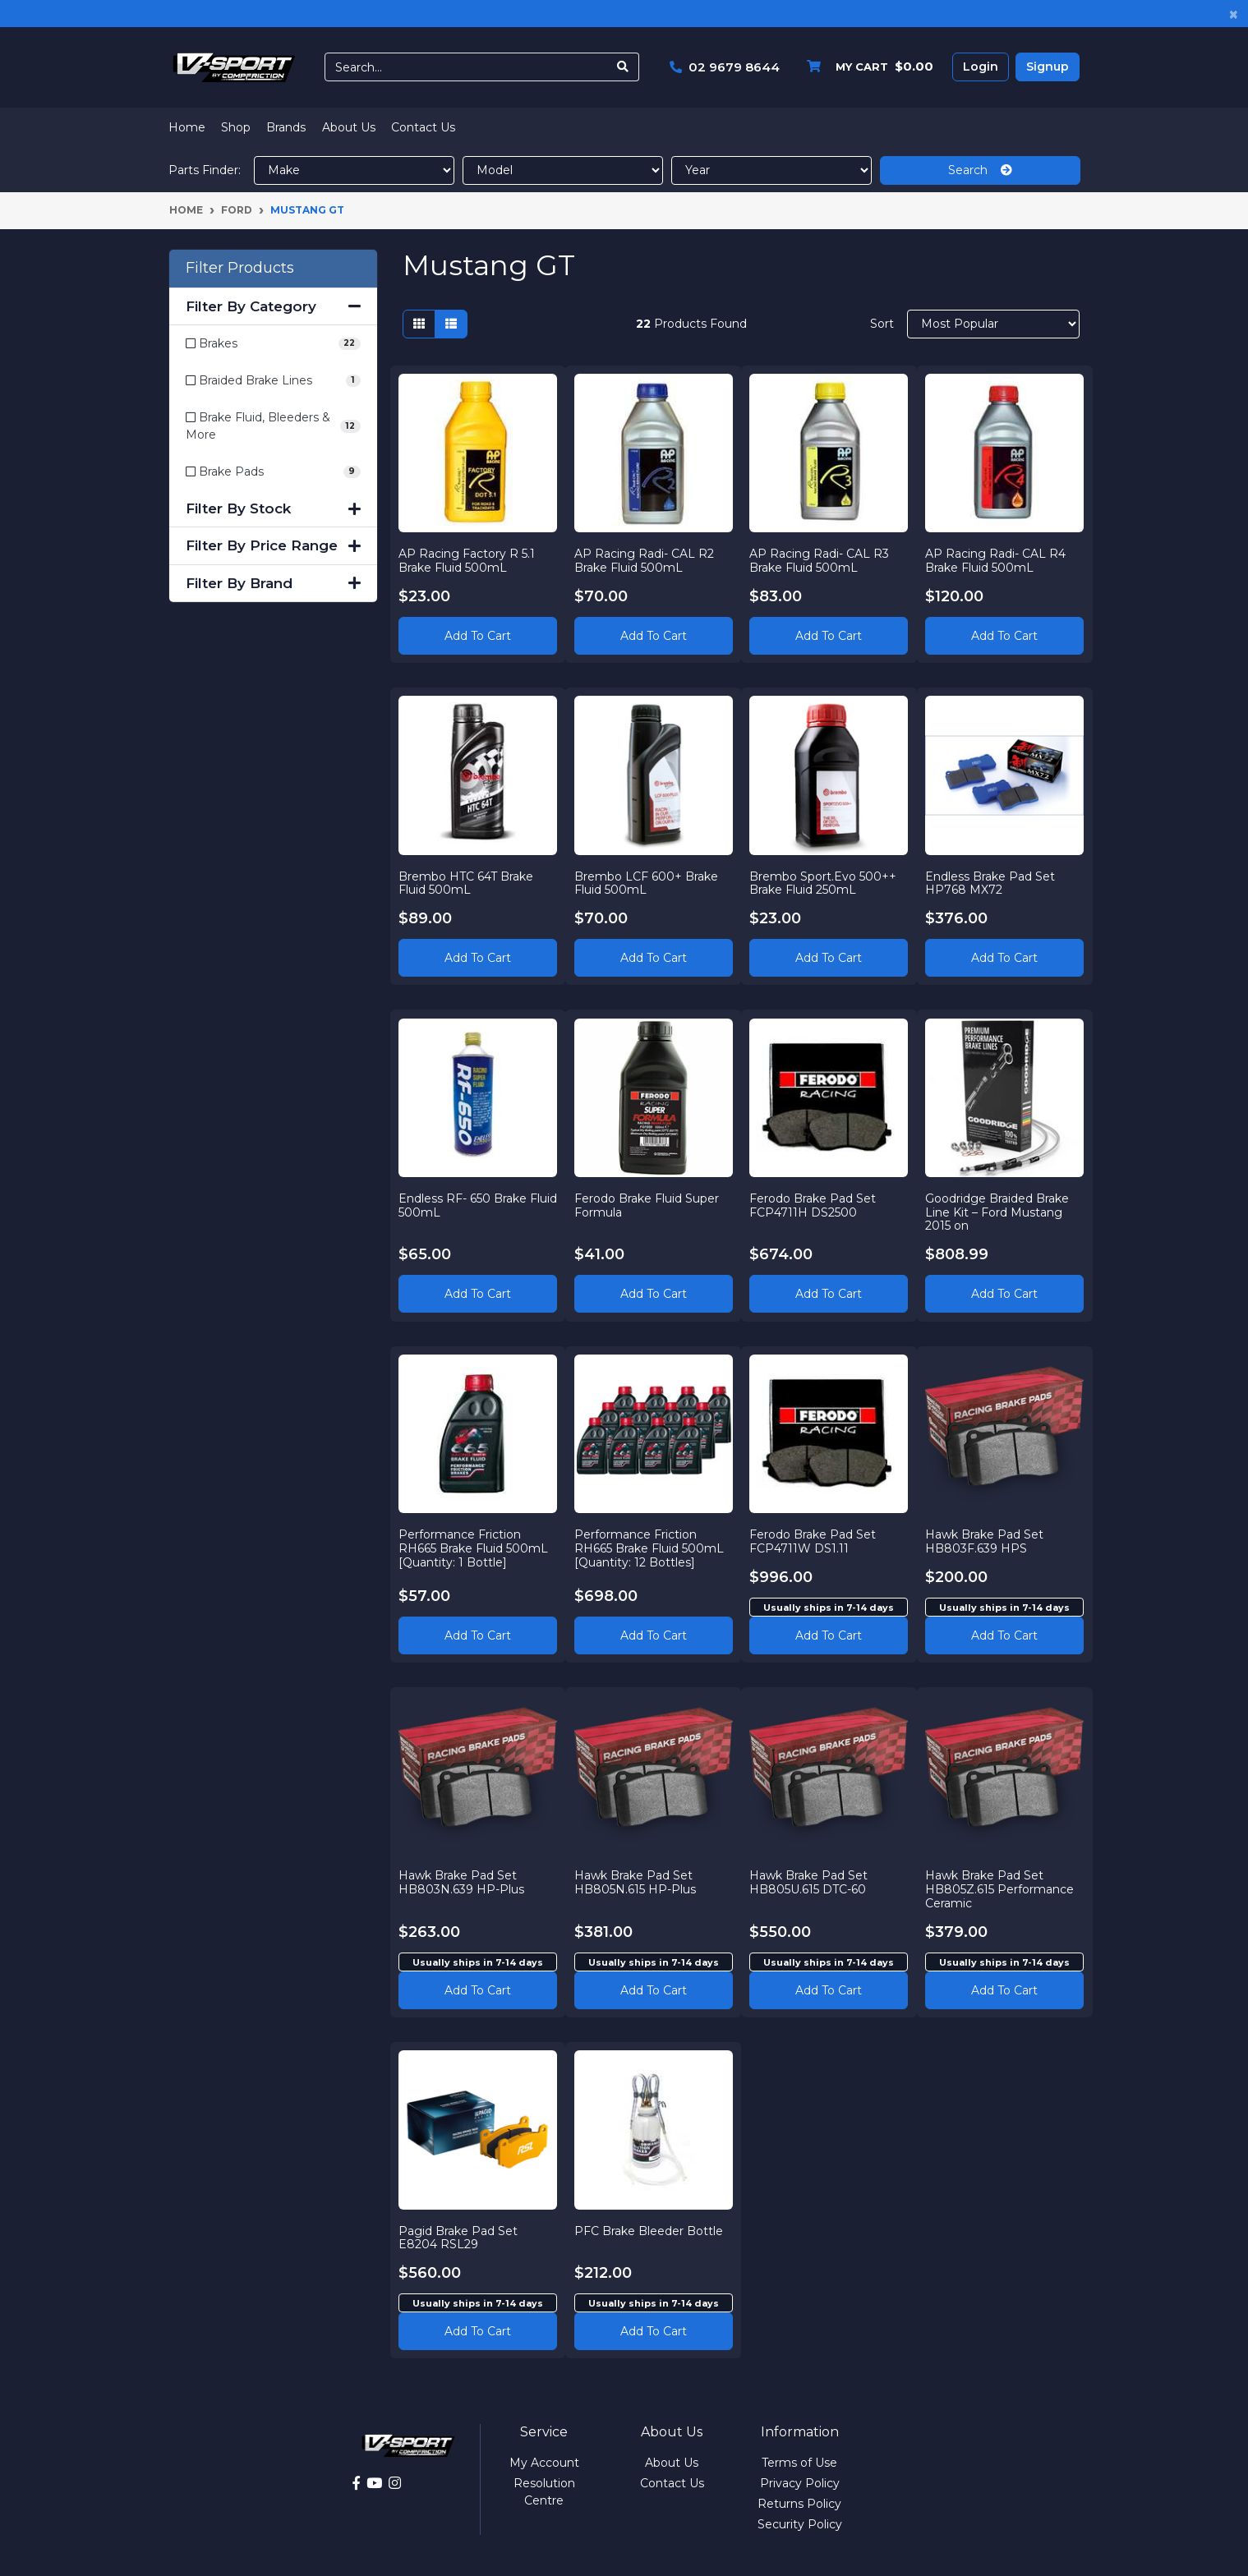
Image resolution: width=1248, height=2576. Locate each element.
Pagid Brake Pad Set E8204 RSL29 (458, 2237)
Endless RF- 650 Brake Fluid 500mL (463, 1204)
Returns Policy (799, 2503)
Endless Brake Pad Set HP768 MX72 (991, 882)
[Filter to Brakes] (273, 343)
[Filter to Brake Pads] (273, 471)
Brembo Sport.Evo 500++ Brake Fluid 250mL (823, 882)
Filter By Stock (273, 508)
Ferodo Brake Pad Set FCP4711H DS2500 (813, 1204)
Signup (1047, 66)
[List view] (451, 324)
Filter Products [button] (240, 268)
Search (980, 170)
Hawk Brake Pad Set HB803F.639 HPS (985, 1540)
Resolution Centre (544, 2492)
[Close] (1233, 13)
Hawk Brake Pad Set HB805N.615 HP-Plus (635, 1882)
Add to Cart (477, 635)
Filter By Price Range (273, 545)
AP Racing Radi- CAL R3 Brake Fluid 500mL (820, 559)
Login (980, 66)
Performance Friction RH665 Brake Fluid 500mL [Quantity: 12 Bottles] (649, 1547)
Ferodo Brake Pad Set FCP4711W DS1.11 (813, 1540)
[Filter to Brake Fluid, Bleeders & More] (273, 426)
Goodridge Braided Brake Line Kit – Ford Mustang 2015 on (998, 1211)
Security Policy (800, 2524)
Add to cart (828, 1634)
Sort (882, 323)
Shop (236, 127)
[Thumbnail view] (419, 324)
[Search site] (623, 67)
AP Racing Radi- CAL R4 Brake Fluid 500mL (996, 559)
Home (186, 127)
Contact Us (423, 127)
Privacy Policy (800, 2483)
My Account (544, 2462)
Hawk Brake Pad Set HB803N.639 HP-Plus (462, 1882)
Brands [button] (286, 127)
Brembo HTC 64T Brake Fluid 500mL (466, 882)
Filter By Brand (273, 583)
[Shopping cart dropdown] (866, 67)
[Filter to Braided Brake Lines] (273, 380)
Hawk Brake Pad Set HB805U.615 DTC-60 (809, 1882)
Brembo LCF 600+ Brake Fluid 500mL (646, 882)
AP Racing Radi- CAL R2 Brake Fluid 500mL (644, 559)
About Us (348, 127)
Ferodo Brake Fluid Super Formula (646, 1204)
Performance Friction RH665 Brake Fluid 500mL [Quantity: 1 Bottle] (474, 1547)
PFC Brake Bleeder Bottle (648, 2230)
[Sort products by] (993, 324)
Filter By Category (273, 306)
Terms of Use (799, 2462)
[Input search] (466, 67)
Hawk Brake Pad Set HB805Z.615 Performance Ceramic (1000, 1889)
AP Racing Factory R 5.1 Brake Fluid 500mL (467, 559)
